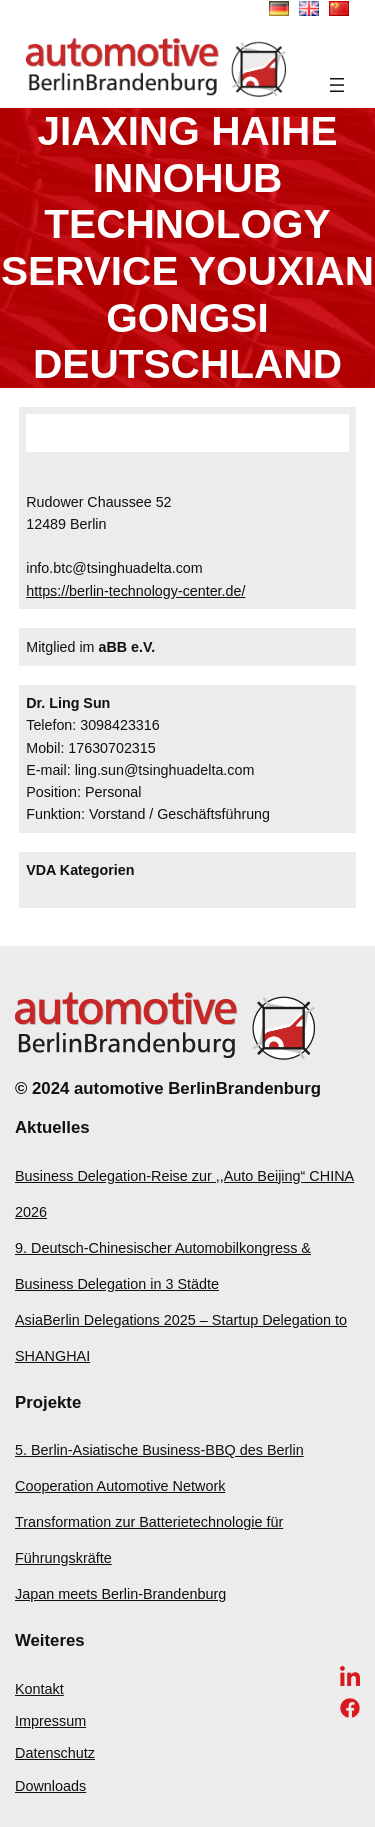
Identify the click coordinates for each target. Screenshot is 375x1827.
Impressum (50, 1721)
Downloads (50, 1786)
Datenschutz (55, 1753)
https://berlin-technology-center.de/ (135, 591)
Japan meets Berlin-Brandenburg (120, 1594)
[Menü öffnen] (337, 85)
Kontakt (39, 1689)
